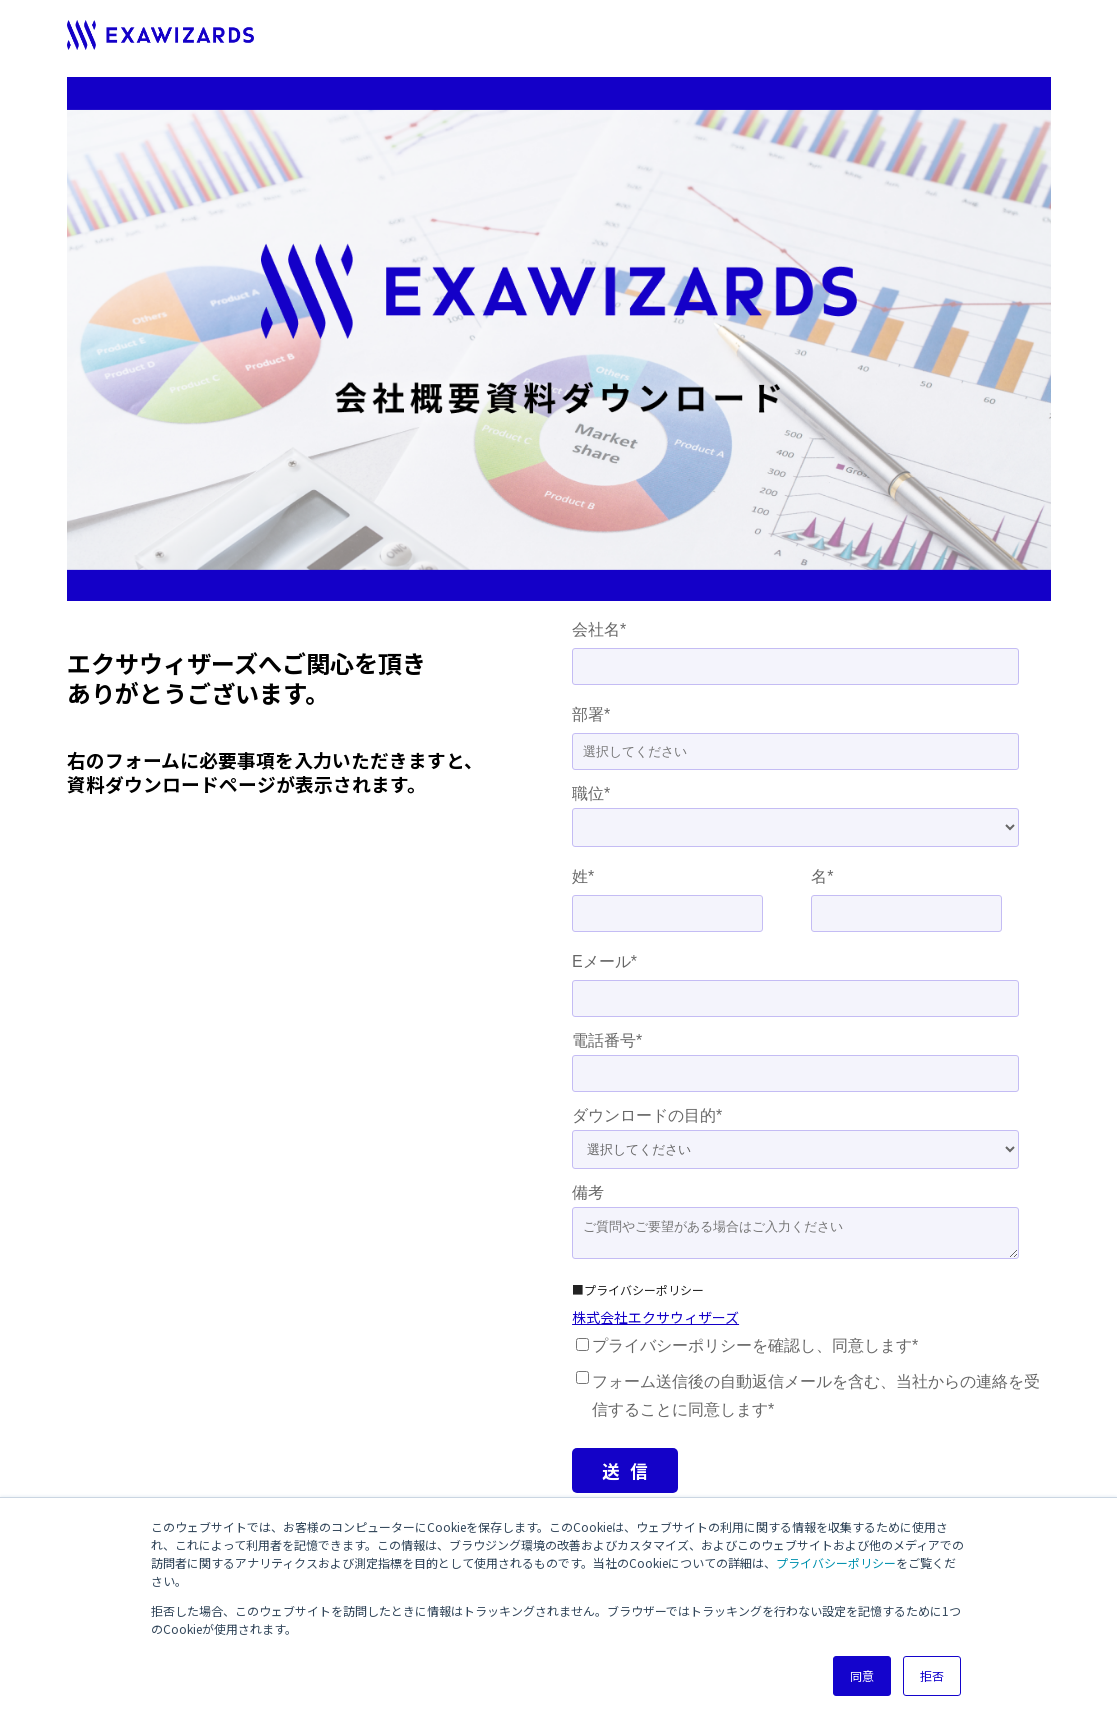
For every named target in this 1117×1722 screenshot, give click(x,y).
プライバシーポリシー (836, 1562)
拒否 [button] (932, 1675)
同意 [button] (862, 1675)
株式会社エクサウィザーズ (655, 1317)
